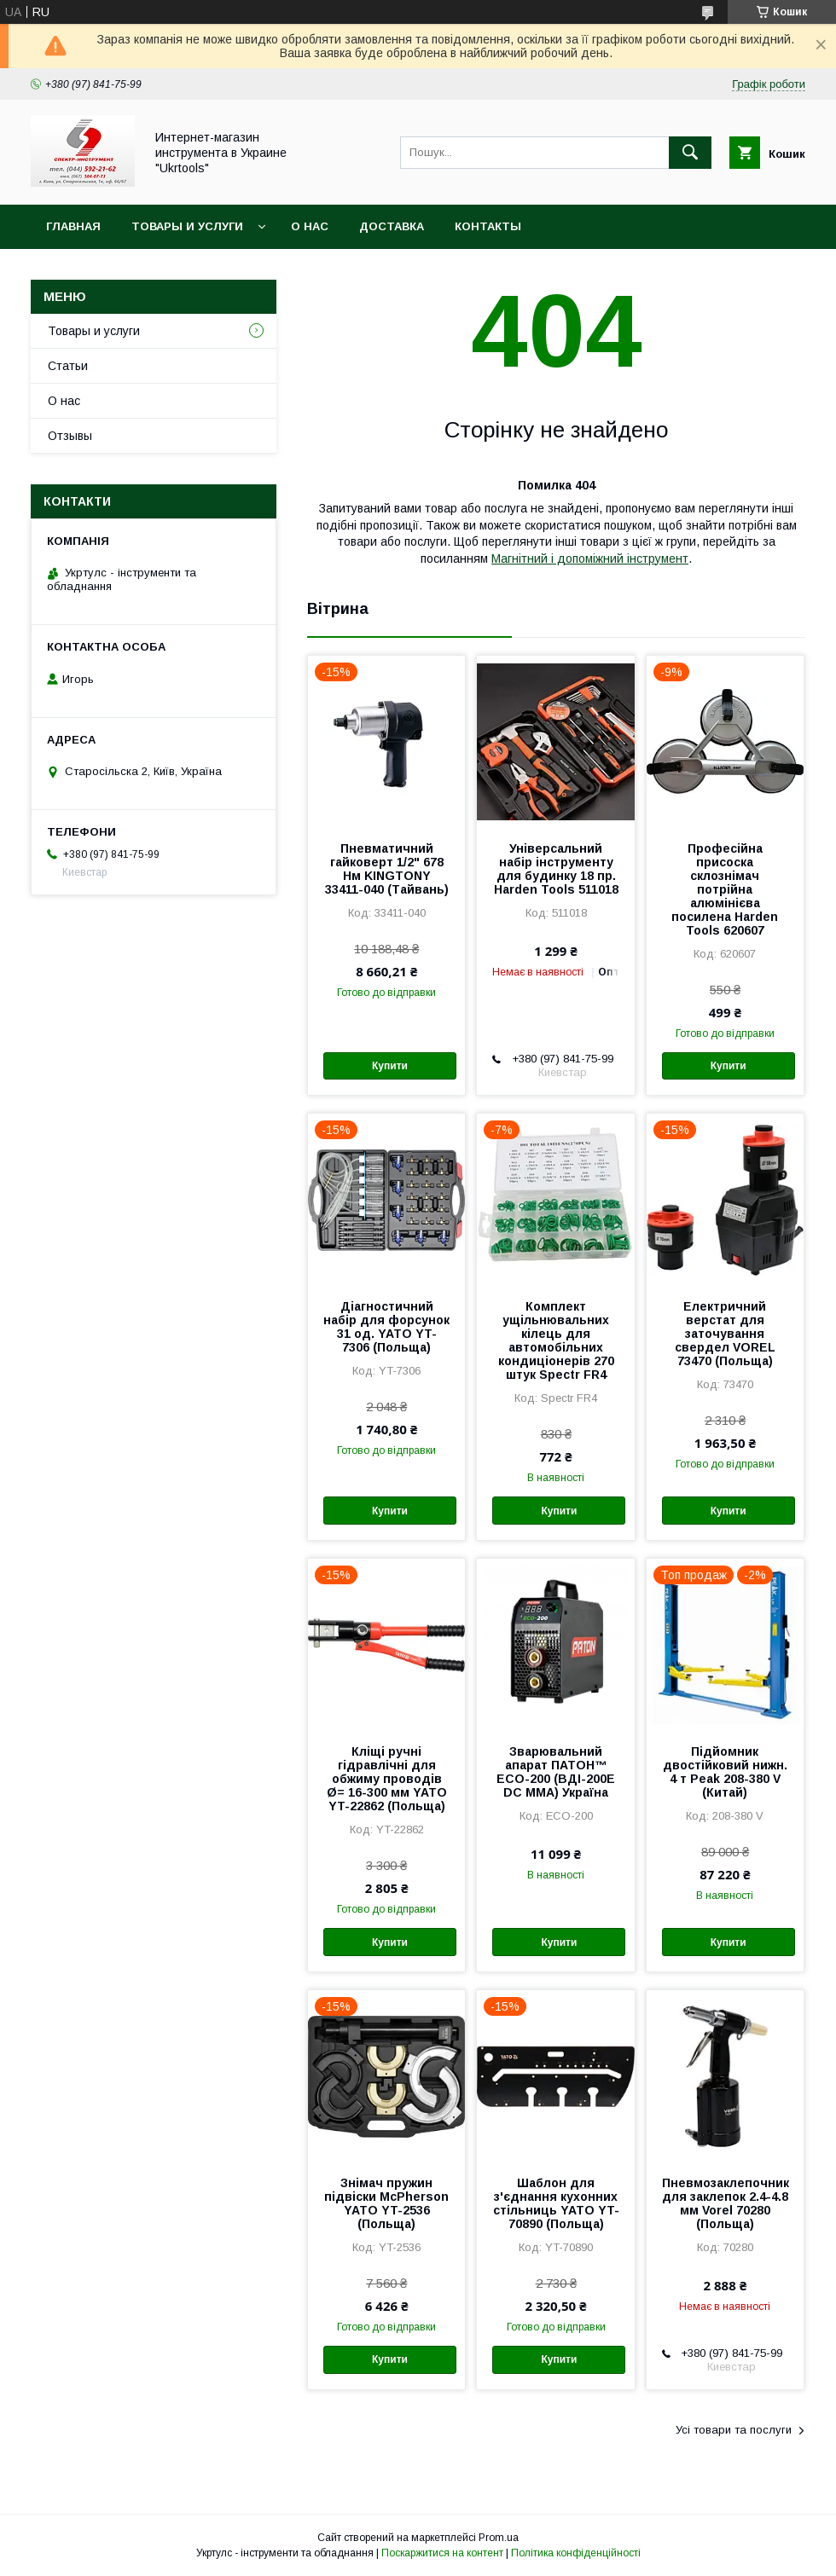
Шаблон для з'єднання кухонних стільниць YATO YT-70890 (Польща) (556, 2203)
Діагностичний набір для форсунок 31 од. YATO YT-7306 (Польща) (386, 1327)
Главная (73, 226)
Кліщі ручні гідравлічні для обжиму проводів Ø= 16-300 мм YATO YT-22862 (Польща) (387, 1779)
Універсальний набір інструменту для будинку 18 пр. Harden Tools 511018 (556, 869)
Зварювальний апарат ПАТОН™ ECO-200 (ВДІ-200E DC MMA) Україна (555, 1772)
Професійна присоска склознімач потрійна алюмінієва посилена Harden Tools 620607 (724, 889)
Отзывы (70, 436)
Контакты (488, 226)
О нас (309, 226)
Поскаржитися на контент (442, 2553)
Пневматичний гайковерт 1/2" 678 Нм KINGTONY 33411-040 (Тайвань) (387, 869)
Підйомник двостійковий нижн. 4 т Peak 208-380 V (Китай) (725, 1772)
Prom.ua (499, 2538)
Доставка (391, 226)
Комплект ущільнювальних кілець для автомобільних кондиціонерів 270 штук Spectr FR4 (556, 1340)
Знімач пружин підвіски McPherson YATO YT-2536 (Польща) (386, 2203)
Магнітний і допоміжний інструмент (589, 558)
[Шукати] (690, 152)
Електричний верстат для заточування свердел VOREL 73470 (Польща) (725, 1334)
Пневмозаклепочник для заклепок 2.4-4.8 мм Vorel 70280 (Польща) (725, 2203)
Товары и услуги (187, 226)
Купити (390, 1066)
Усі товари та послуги (734, 2429)
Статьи (68, 366)
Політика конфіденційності (576, 2553)
